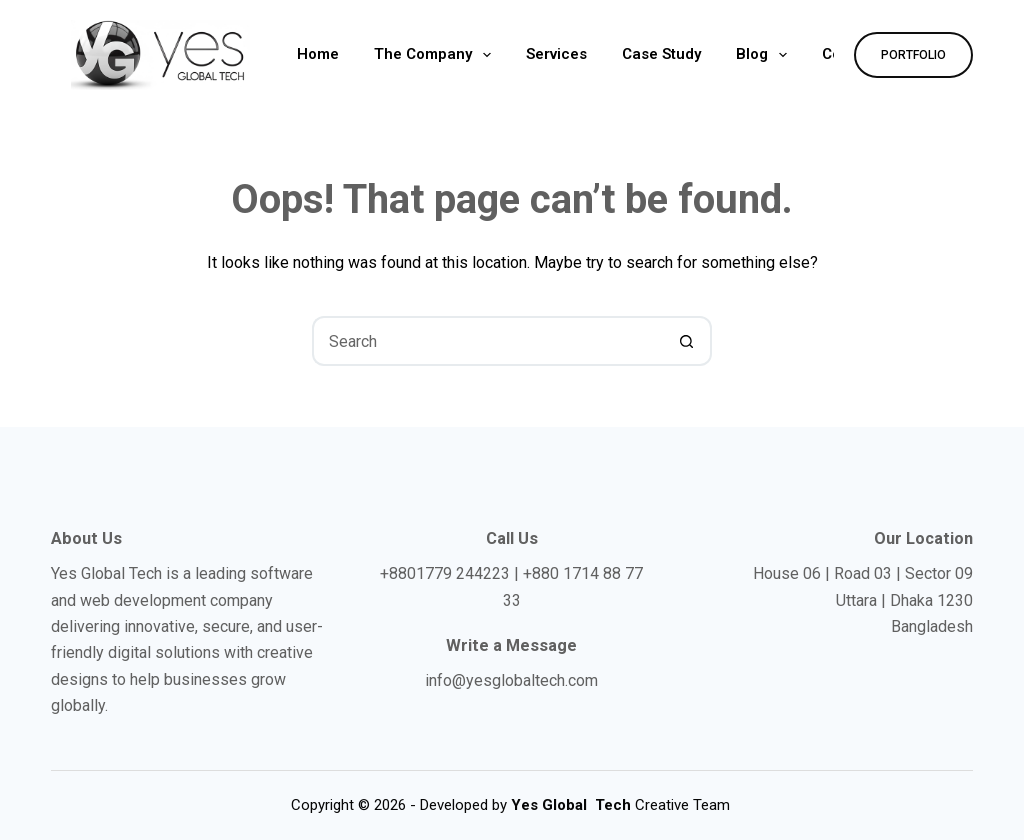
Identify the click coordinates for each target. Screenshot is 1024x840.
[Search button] (687, 341)
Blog (765, 55)
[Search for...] (487, 341)
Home (318, 54)
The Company (436, 55)
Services (556, 54)
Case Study (661, 54)
